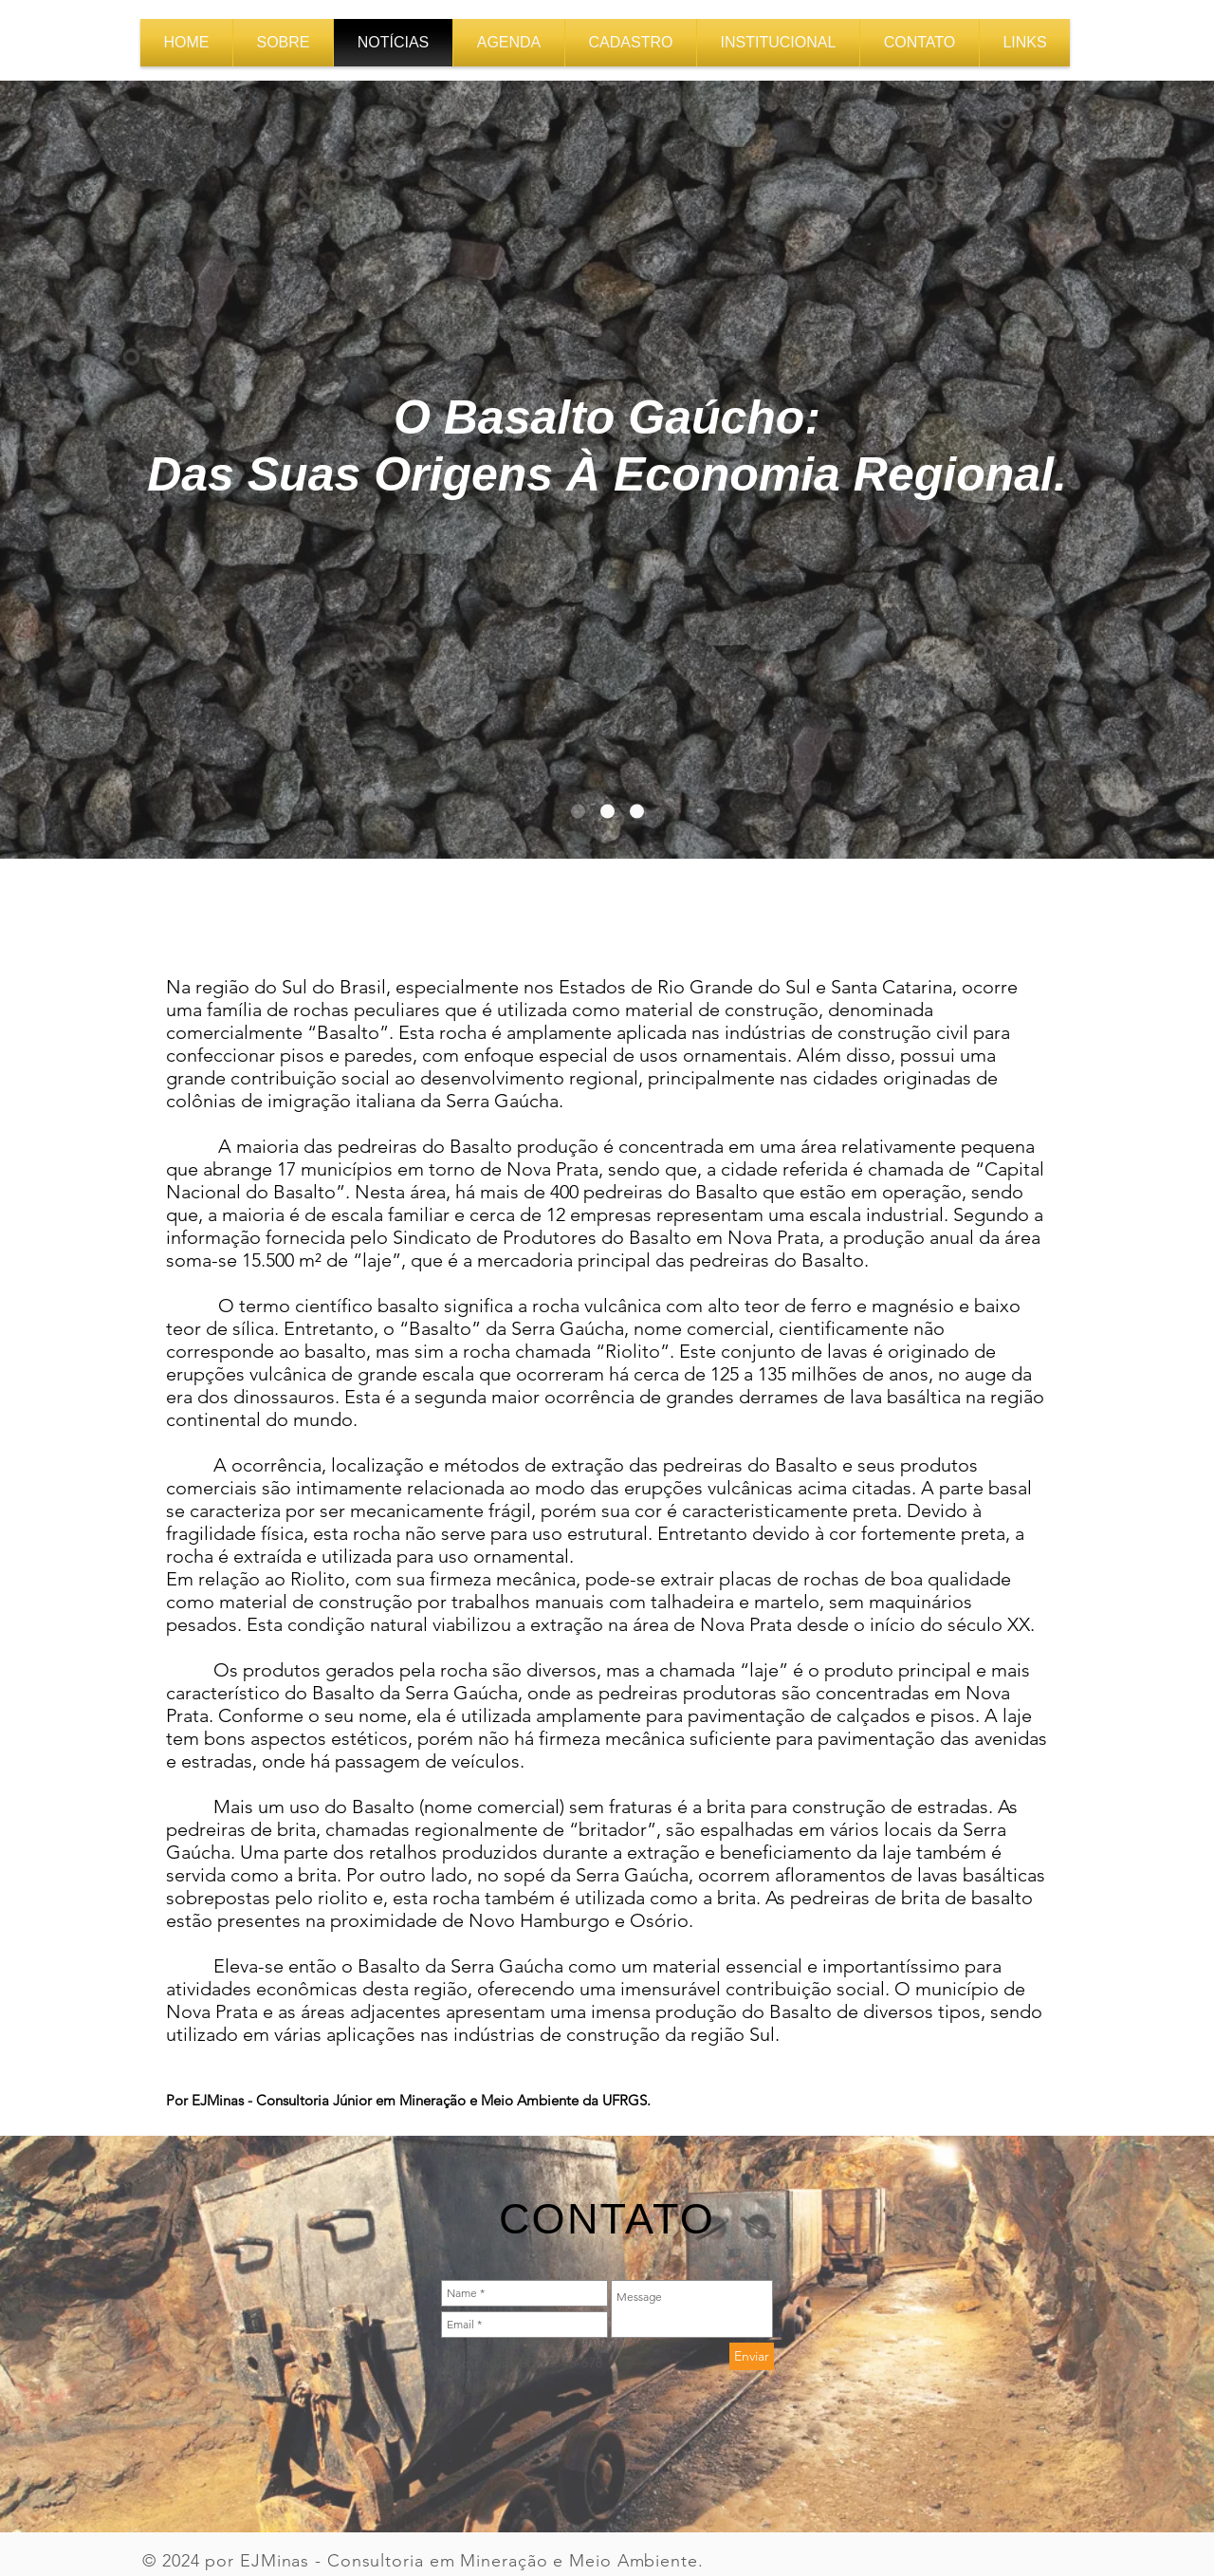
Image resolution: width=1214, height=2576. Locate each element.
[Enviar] (751, 2356)
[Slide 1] (578, 812)
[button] (778, 42)
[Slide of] (607, 812)
